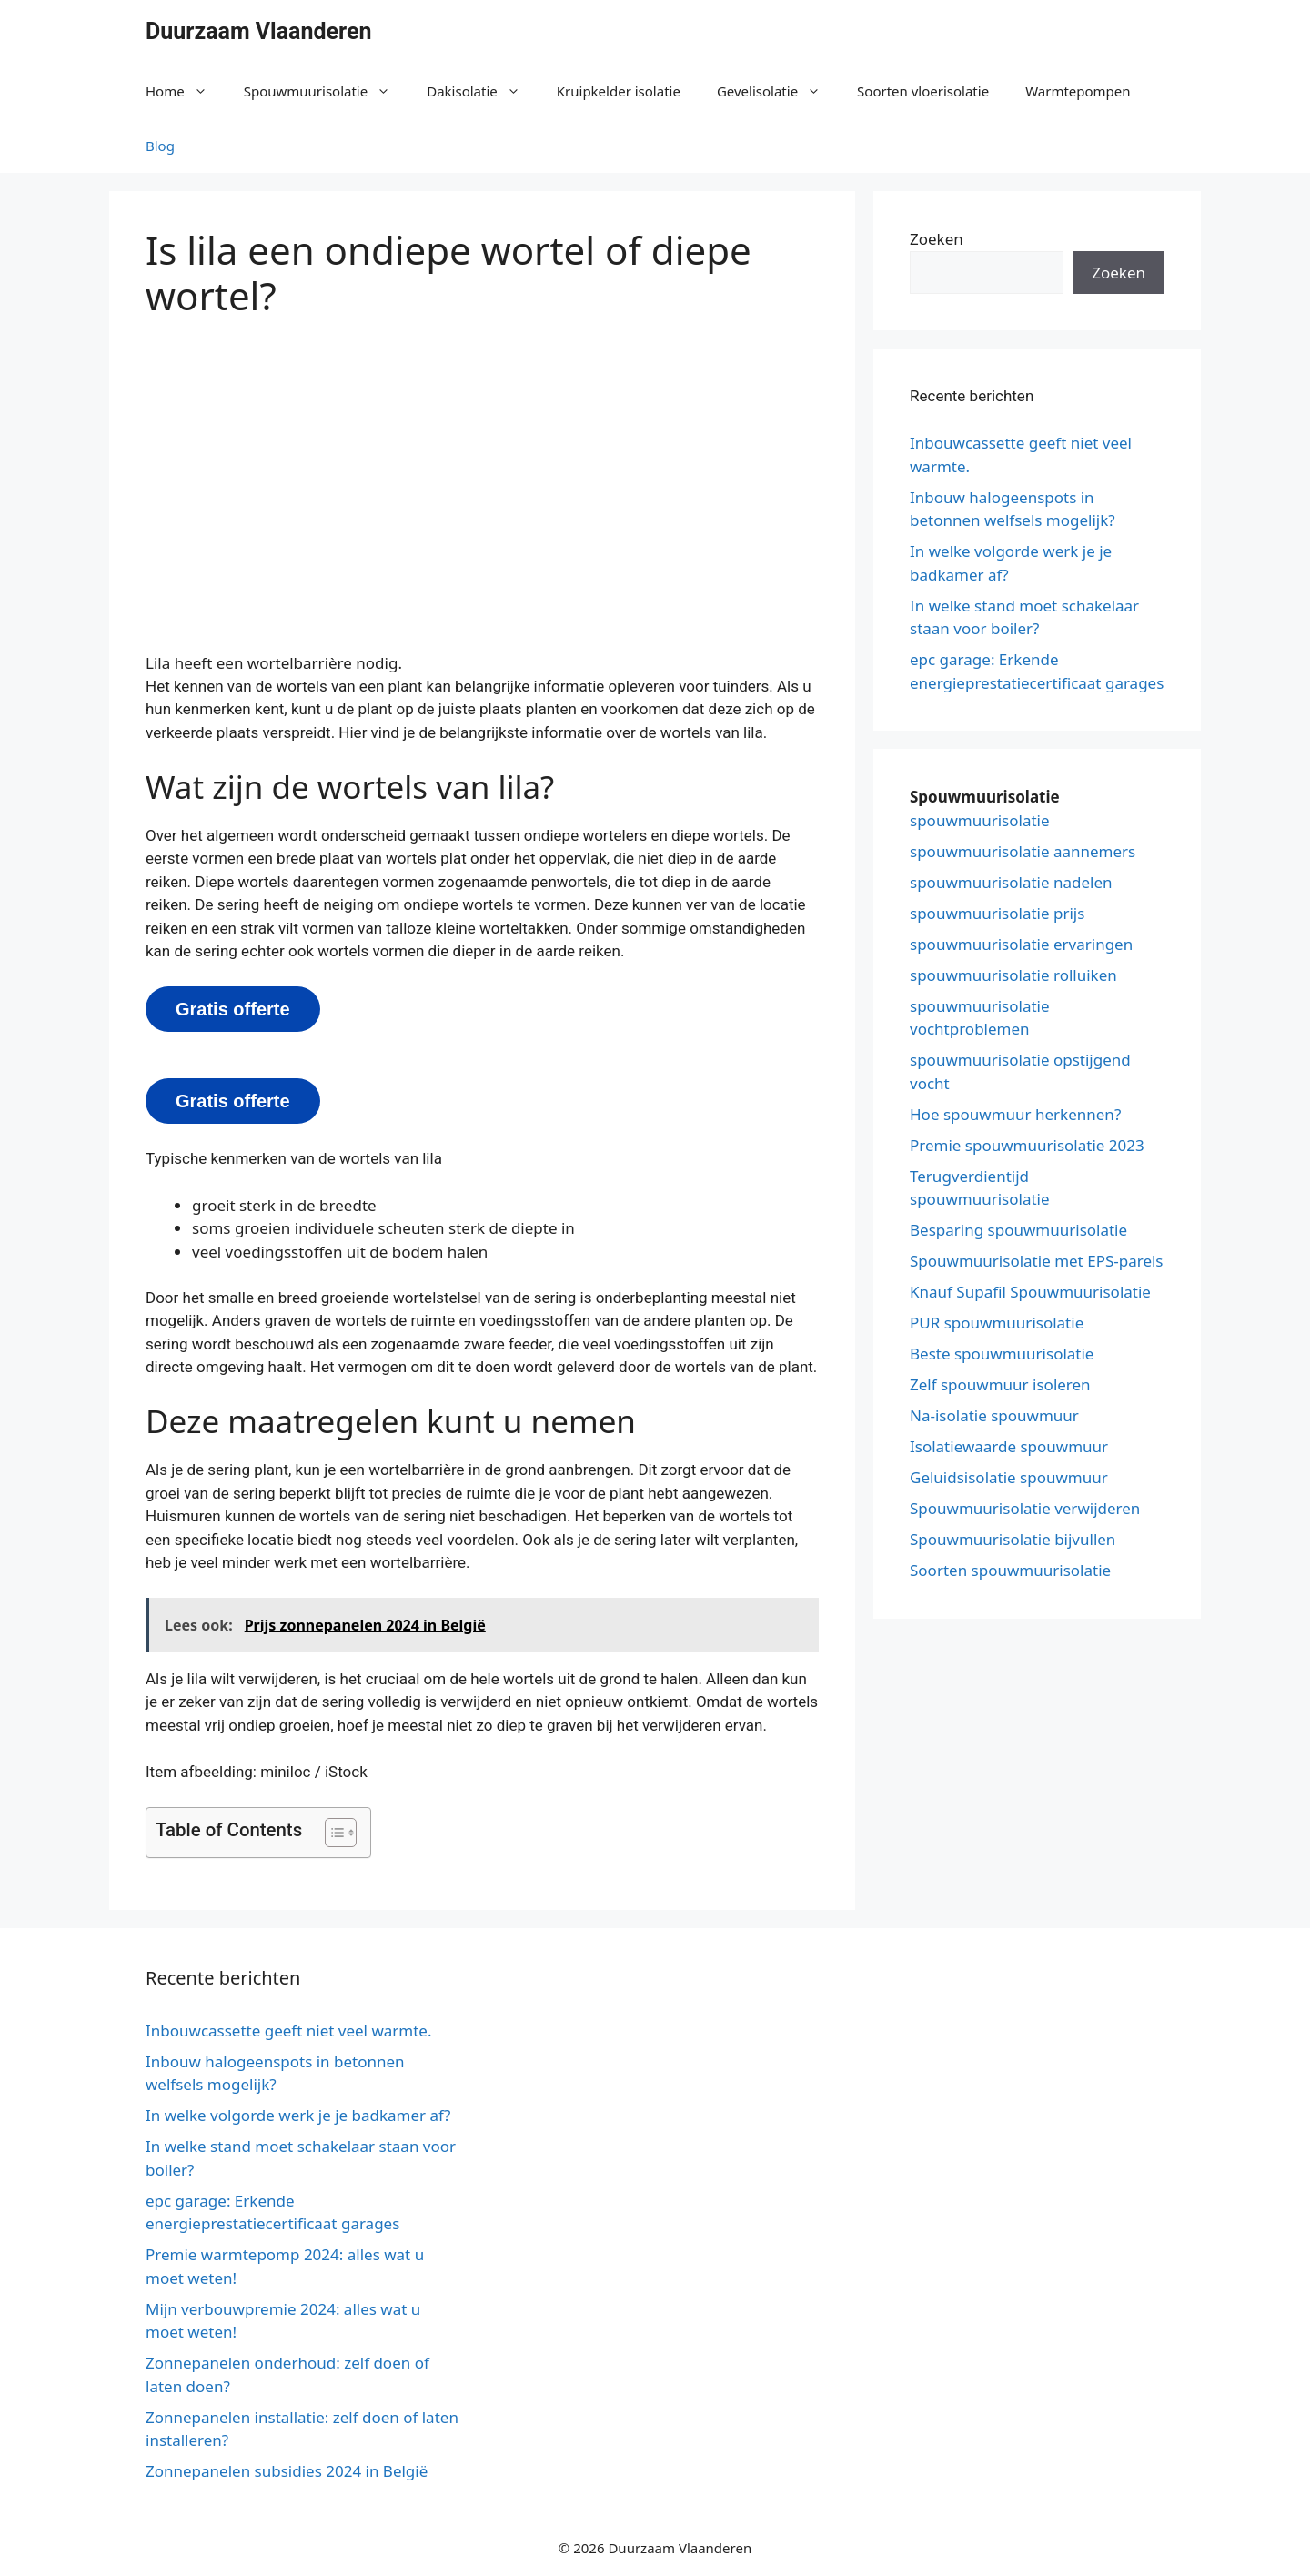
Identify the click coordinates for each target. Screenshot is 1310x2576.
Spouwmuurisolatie (326, 91)
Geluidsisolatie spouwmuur (1009, 1477)
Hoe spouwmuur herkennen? (1015, 1114)
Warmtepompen (1077, 91)
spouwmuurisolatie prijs (997, 913)
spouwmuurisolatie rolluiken (1013, 975)
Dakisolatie (483, 91)
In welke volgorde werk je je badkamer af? (298, 2115)
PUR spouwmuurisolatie (996, 1322)
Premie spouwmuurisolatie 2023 (1027, 1145)
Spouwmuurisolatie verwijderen (1025, 1508)
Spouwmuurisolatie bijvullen (1012, 1539)
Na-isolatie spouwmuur (994, 1415)
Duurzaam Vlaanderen (259, 31)
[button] (331, 1832)
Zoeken (936, 238)
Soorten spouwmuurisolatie (1010, 1570)
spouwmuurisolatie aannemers (1022, 851)
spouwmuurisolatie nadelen (1011, 882)
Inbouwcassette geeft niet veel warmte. (289, 2030)
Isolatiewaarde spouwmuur (1009, 1446)
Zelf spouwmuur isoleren (1000, 1384)
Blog (160, 145)
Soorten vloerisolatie (923, 91)
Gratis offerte (233, 1009)
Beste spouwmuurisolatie (1001, 1353)
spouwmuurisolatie (980, 820)
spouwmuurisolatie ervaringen (1021, 944)
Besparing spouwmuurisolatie (1018, 1229)
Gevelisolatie (778, 91)
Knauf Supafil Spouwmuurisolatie (1030, 1291)
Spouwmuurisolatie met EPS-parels (1037, 1260)
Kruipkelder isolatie (618, 91)
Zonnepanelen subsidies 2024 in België (287, 2470)
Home (186, 91)
